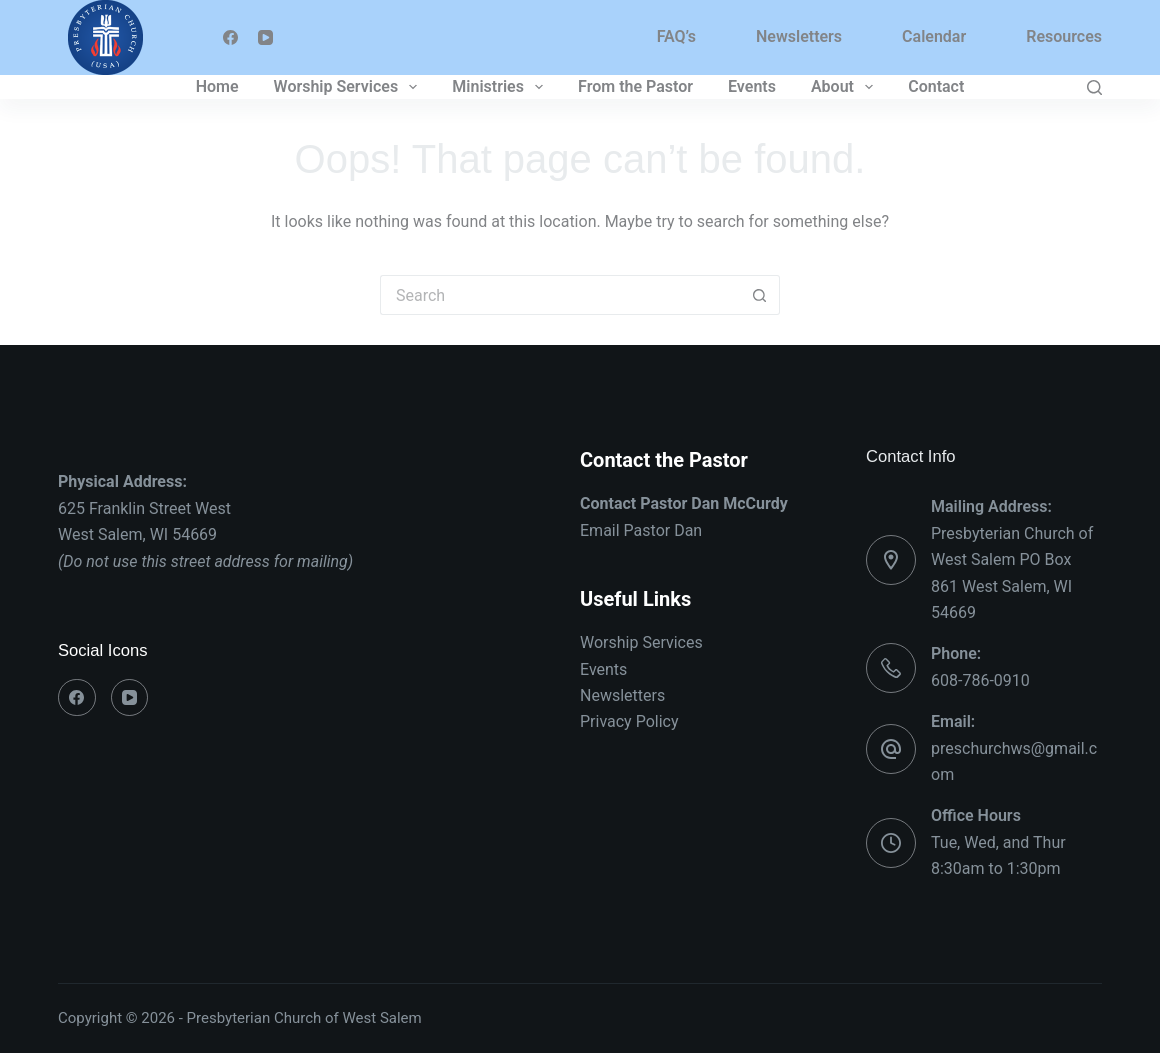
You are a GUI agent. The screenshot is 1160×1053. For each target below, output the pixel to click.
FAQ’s (676, 36)
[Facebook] (230, 37)
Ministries (501, 87)
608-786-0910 (980, 680)
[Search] (1094, 87)
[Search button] (760, 295)
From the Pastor (635, 86)
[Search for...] (560, 295)
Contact (936, 86)
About (846, 87)
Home (217, 86)
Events (752, 86)
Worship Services (350, 87)
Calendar (934, 36)
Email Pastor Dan (641, 530)
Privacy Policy (629, 721)
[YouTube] (265, 37)
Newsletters (799, 36)
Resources (1064, 36)
